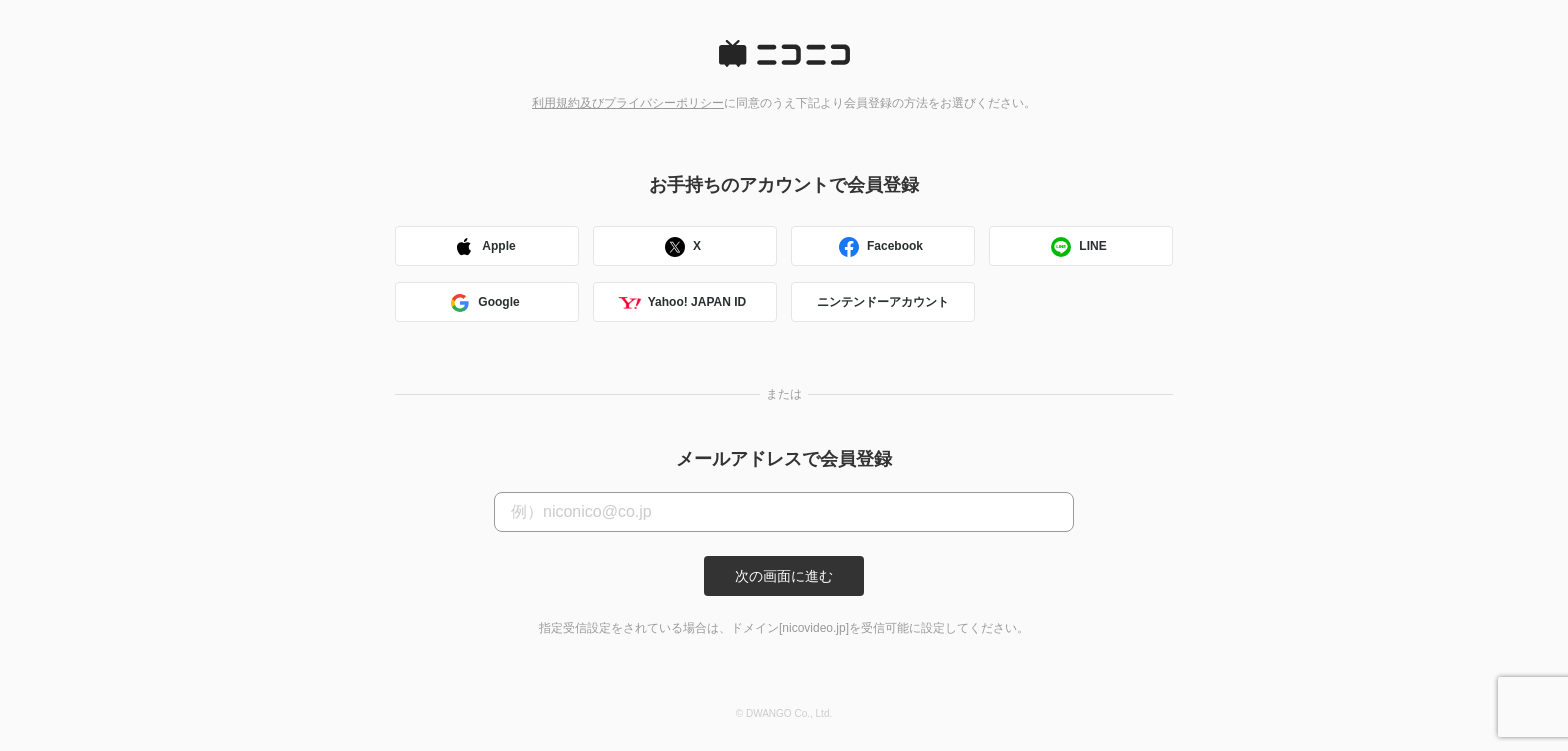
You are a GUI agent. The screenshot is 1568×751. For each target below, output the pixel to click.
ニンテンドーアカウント (883, 302)
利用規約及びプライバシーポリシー (628, 103)
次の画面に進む (784, 576)
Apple (483, 248)
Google (483, 304)
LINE (1077, 248)
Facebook (880, 248)
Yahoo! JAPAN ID (682, 304)
